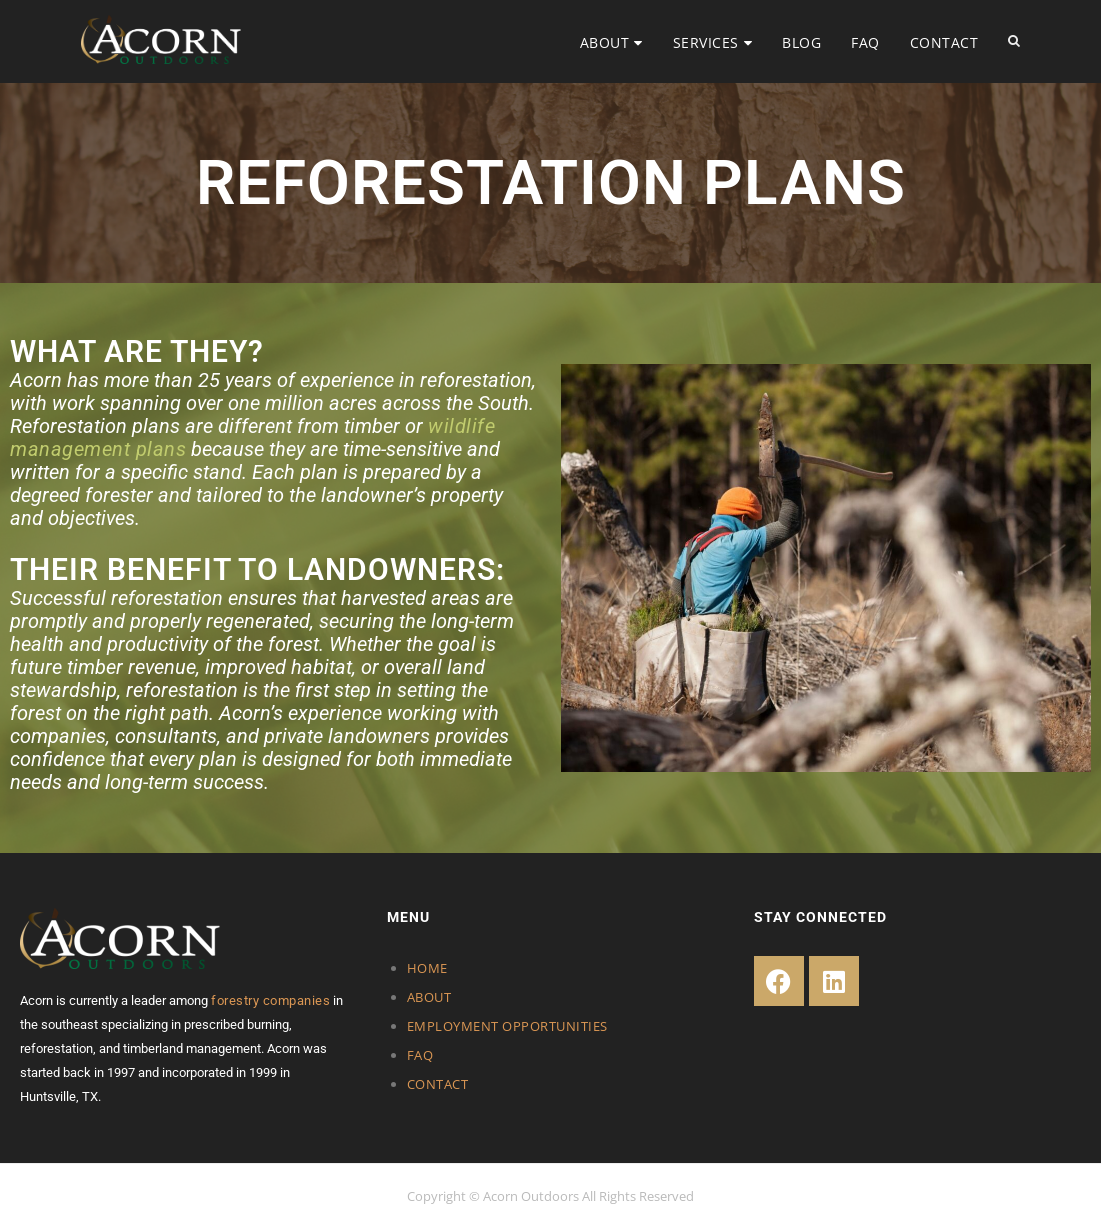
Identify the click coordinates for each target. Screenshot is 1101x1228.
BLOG (801, 42)
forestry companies (270, 1000)
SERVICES (706, 42)
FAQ (865, 42)
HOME (427, 968)
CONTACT (944, 42)
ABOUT (605, 42)
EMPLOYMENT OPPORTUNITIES (507, 1026)
